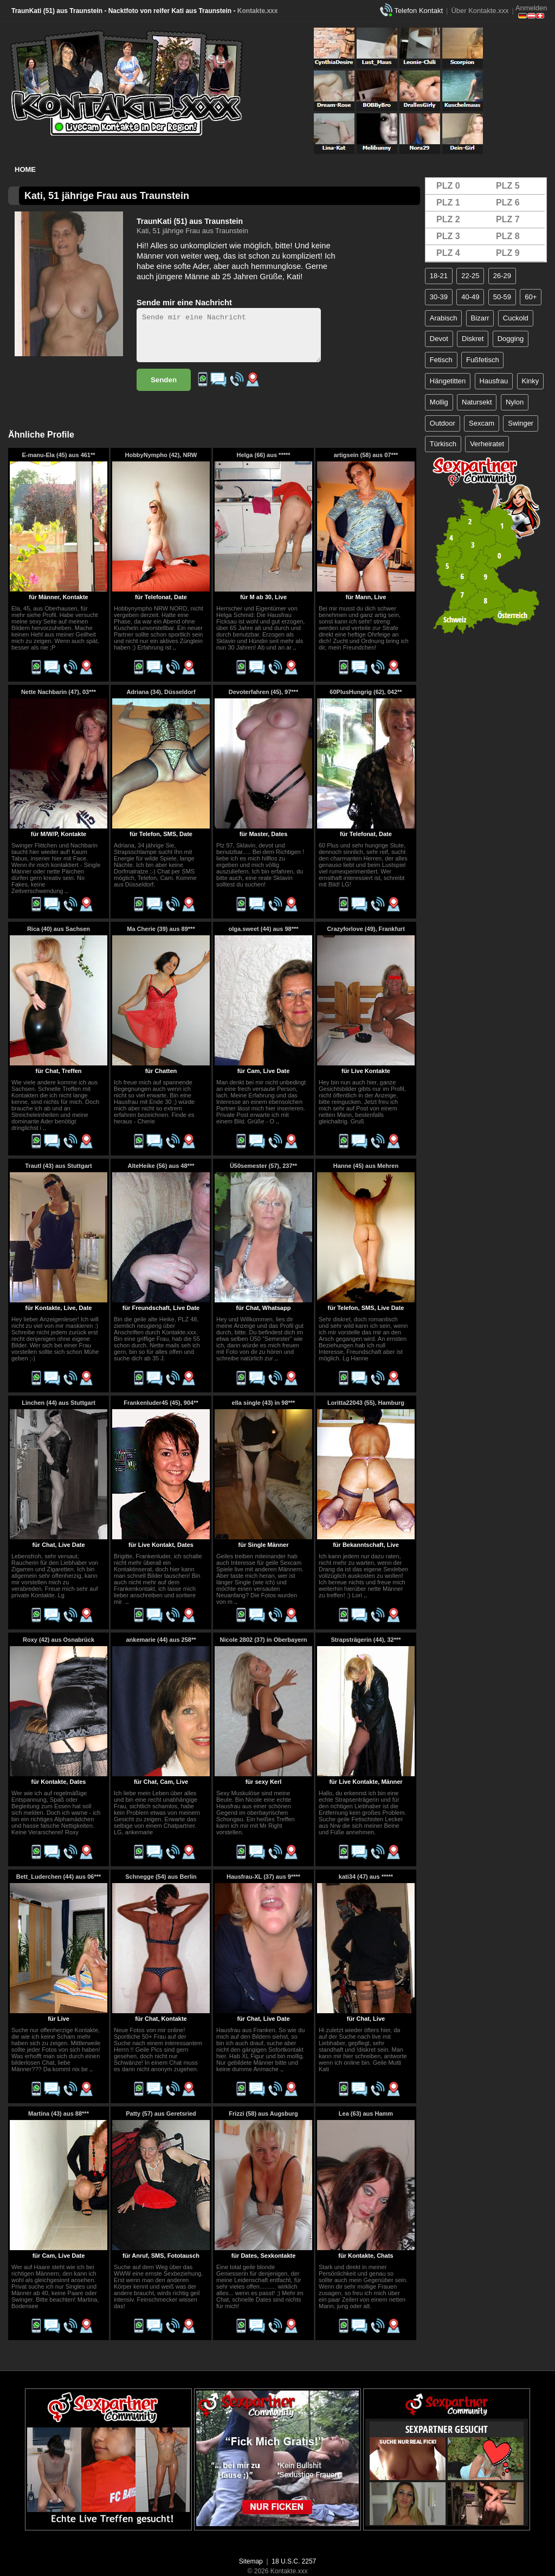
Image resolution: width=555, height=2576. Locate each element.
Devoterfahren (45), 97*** (263, 692)
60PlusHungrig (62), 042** (366, 692)
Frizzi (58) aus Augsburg (263, 2113)
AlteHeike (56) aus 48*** (161, 1165)
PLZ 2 (448, 219)
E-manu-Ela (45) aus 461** (58, 455)
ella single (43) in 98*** (263, 1402)
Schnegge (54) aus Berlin (160, 1876)
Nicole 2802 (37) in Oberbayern (263, 1639)
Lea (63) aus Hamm (366, 2113)
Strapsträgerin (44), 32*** (366, 1639)
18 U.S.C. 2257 (294, 2561)
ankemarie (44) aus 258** (161, 1639)
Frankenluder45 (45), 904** (161, 1402)
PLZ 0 (448, 185)
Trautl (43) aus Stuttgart (58, 1165)
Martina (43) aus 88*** (58, 2113)
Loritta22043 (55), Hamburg (365, 1402)
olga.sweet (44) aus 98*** (263, 929)
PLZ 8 (508, 236)
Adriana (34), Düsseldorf (160, 692)
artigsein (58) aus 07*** (366, 455)
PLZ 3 (448, 236)
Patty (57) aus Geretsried (161, 2113)
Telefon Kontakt (418, 11)
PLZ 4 (448, 253)
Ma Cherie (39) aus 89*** (161, 929)
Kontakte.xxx (257, 11)
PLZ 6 (508, 202)
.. (174, 647)
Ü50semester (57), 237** (263, 1165)
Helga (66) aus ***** (263, 455)
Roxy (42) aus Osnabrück (58, 1639)
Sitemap (251, 2561)
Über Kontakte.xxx (479, 11)
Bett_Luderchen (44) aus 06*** (58, 1876)
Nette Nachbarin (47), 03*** (58, 692)
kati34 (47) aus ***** (366, 1876)
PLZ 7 (508, 219)
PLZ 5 (508, 185)
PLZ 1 (448, 202)
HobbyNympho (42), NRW (161, 455)
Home (25, 169)
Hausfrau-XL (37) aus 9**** (263, 1876)
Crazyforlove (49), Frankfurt (366, 929)
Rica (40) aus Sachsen (58, 929)
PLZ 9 (508, 253)
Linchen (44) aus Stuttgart (58, 1402)
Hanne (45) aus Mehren (365, 1165)
